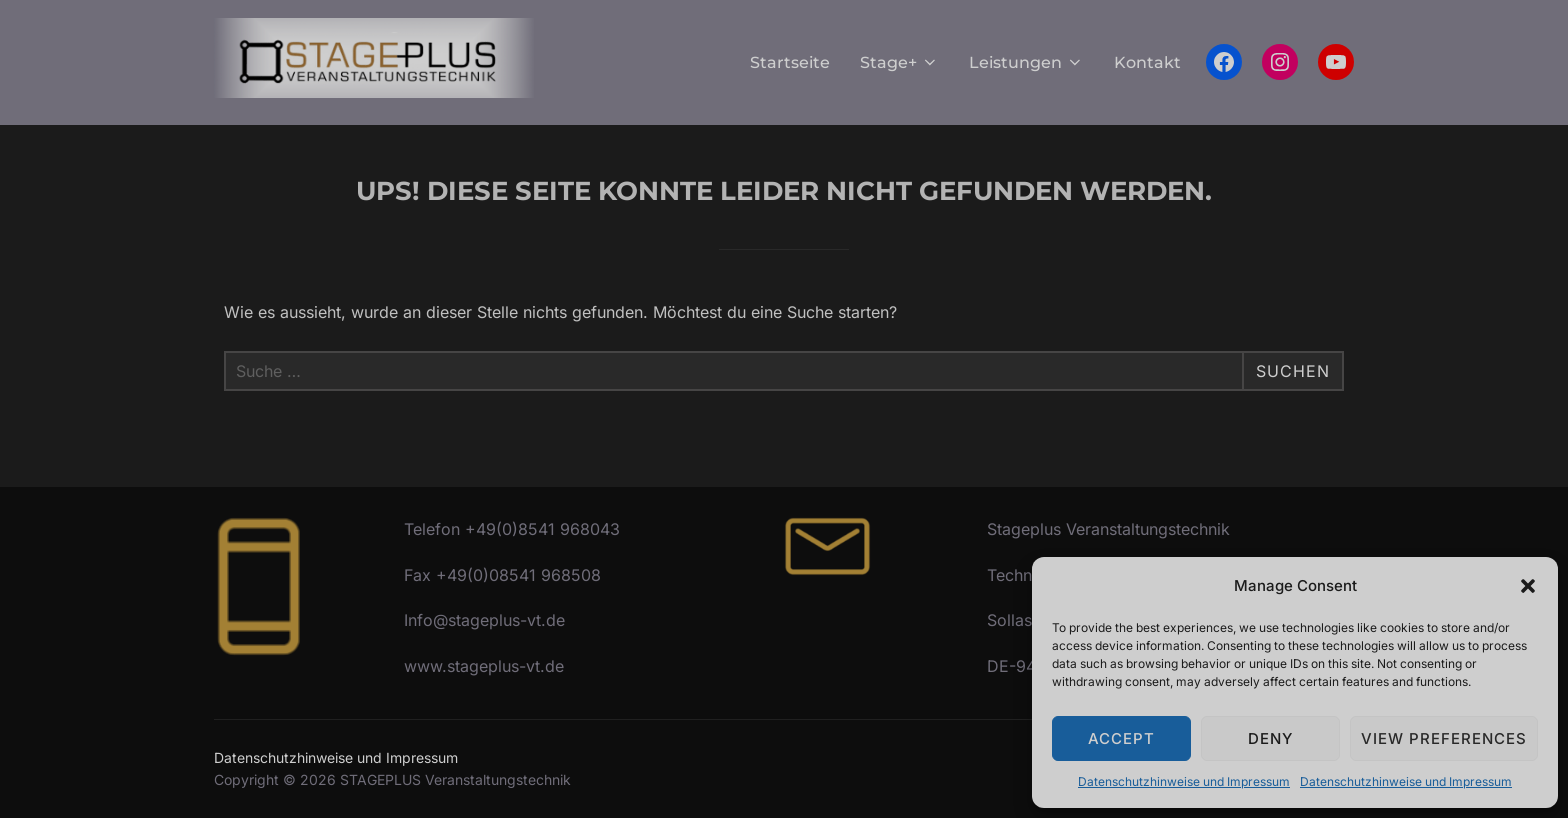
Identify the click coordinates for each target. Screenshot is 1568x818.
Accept (1121, 738)
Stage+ (899, 62)
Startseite (790, 62)
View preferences (1444, 738)
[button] (1528, 586)
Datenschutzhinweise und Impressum (1184, 781)
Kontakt (1147, 62)
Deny (1270, 738)
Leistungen (1026, 62)
